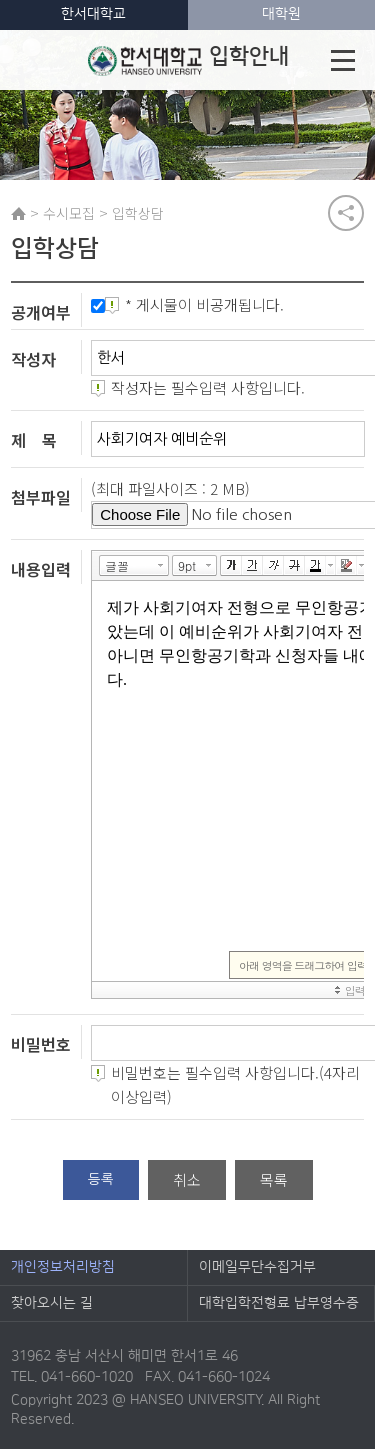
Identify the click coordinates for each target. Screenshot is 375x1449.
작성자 (33, 359)
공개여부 (41, 312)
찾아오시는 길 (52, 1303)
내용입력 (41, 568)
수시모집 (69, 213)
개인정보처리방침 (63, 1267)
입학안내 (188, 60)
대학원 (281, 14)
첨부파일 (41, 497)
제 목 (34, 440)
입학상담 (138, 213)
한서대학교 (93, 14)
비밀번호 (41, 1044)
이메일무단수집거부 (257, 1267)
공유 (346, 213)
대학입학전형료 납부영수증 (279, 1303)
